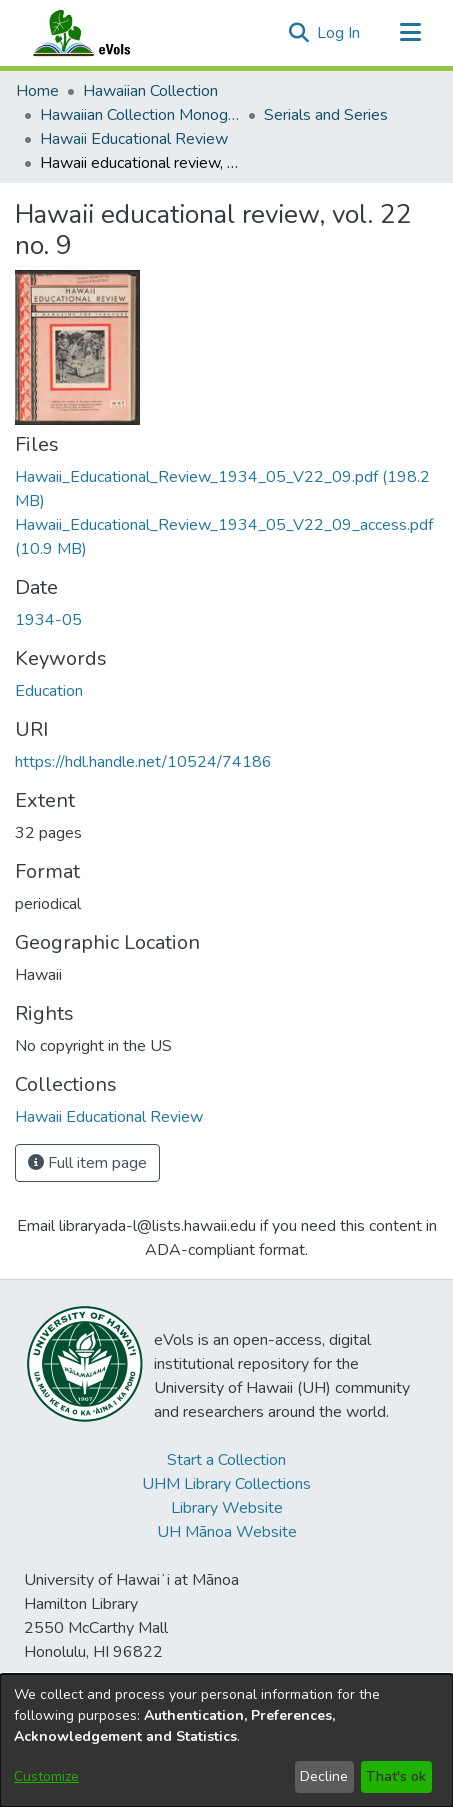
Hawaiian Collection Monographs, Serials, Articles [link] (140, 115)
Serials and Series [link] (326, 115)
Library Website (227, 1508)
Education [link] (49, 691)
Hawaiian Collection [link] (150, 91)
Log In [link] (339, 33)
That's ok (396, 1776)
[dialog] (226, 1740)
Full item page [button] (87, 1163)
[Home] (101, 33)
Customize (46, 1776)
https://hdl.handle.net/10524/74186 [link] (143, 762)
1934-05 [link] (48, 620)
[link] (109, 1117)
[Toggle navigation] (410, 33)
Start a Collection (226, 1460)
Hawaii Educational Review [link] (134, 139)
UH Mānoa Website (227, 1532)
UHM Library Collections (226, 1484)
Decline (324, 1776)
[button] (298, 33)
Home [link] (37, 91)
